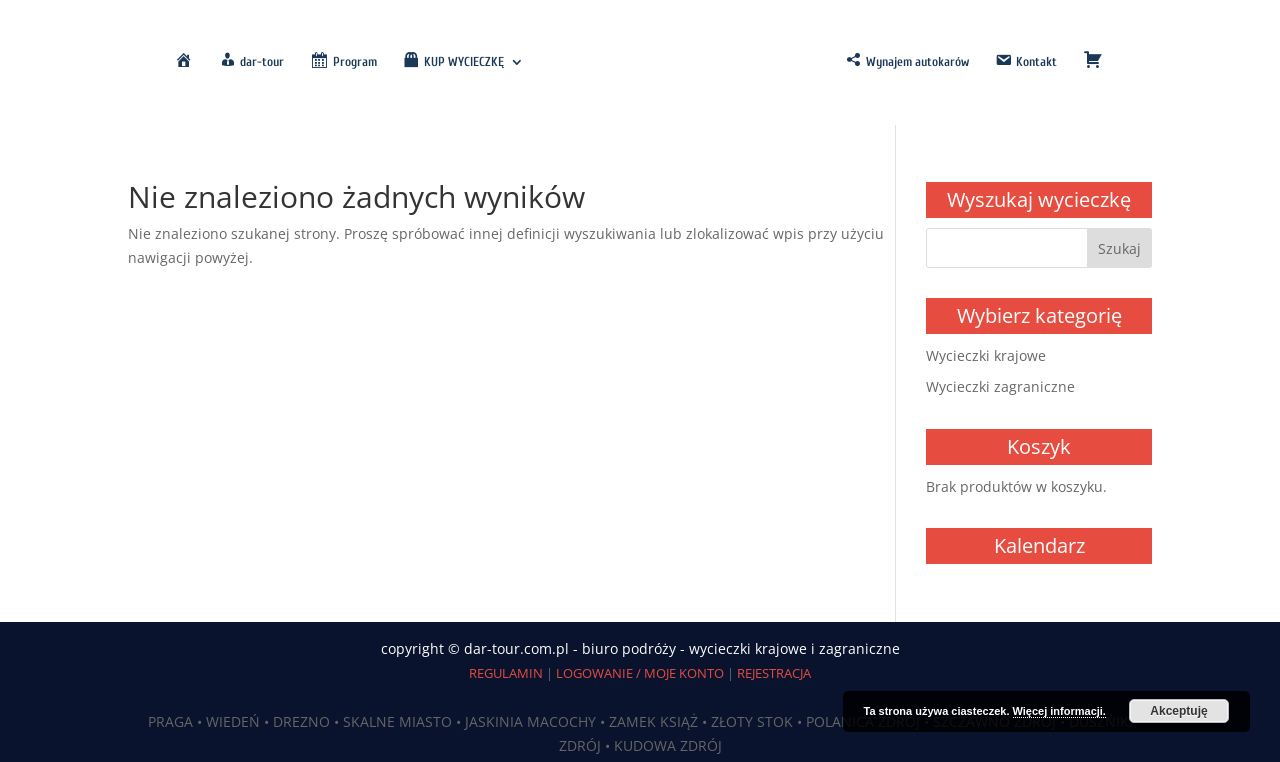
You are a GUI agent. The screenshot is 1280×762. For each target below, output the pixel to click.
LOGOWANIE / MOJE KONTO (640, 673)
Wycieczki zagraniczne (1000, 386)
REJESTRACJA (774, 673)
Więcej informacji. (1059, 711)
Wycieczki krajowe (986, 355)
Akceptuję (1178, 711)
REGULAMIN (506, 673)
